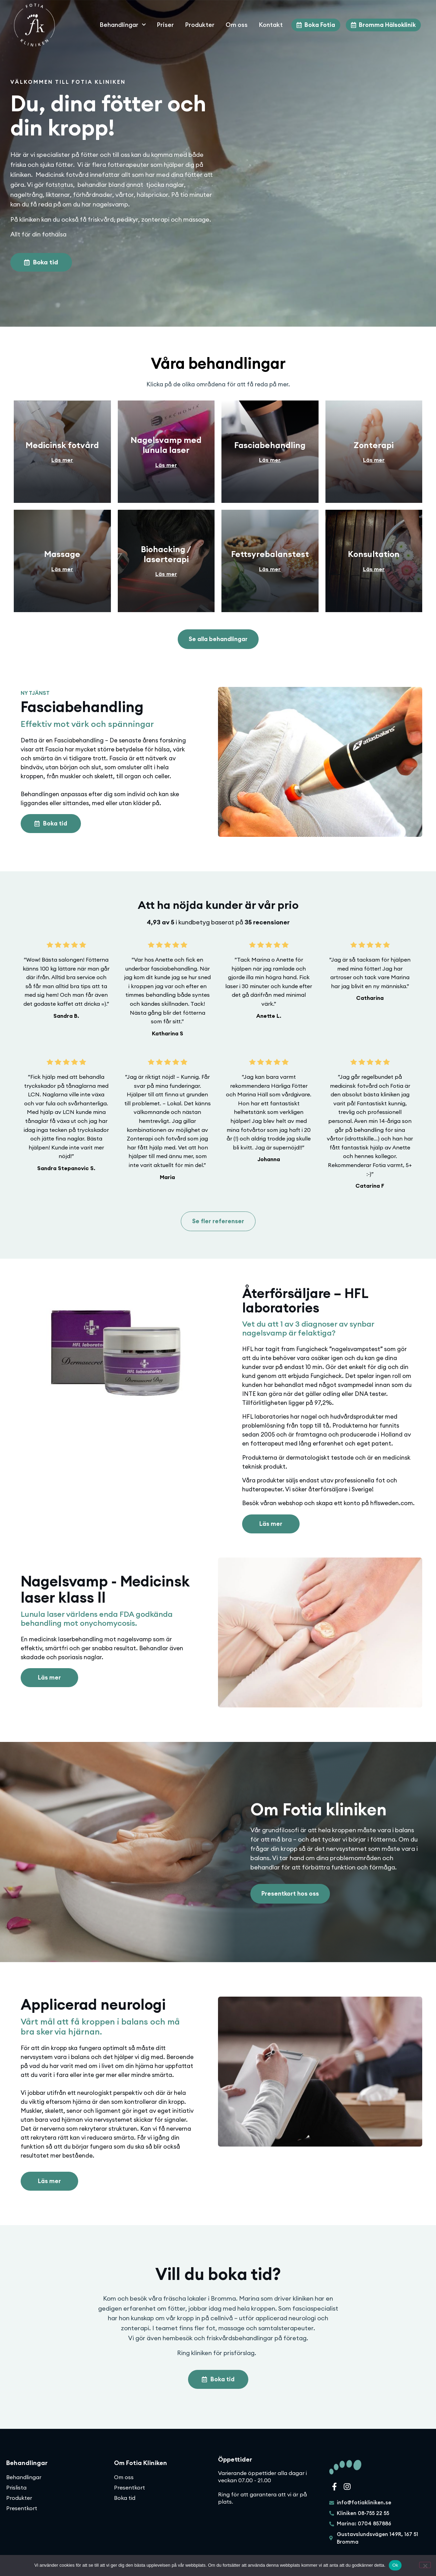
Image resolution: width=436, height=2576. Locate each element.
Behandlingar (123, 24)
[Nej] (425, 2565)
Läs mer (62, 459)
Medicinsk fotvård (62, 445)
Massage (62, 554)
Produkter (200, 25)
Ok (395, 2565)
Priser (165, 25)
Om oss (237, 25)
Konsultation (373, 554)
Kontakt (271, 25)
